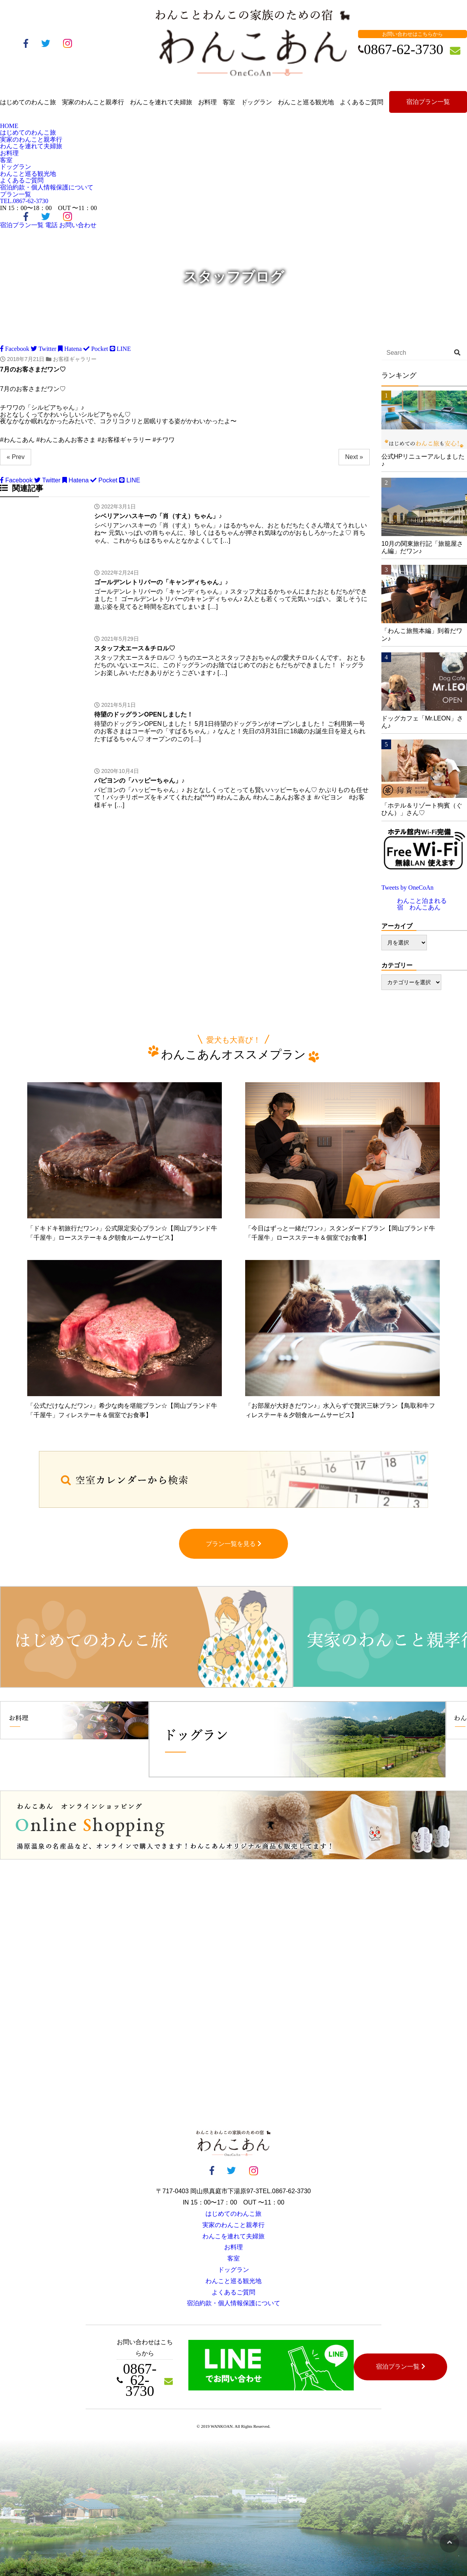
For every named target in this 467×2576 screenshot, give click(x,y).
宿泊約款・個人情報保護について (46, 187)
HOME (9, 126)
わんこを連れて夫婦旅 (161, 102)
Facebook (14, 348)
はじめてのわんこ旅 (28, 102)
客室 (229, 102)
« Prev (16, 457)
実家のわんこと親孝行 (93, 102)
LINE (120, 348)
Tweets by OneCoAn (407, 887)
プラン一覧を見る (234, 1543)
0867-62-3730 (24, 201)
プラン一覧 (15, 194)
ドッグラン (256, 102)
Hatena (70, 348)
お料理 (207, 102)
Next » (354, 457)
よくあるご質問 (361, 102)
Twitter (43, 348)
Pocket (96, 348)
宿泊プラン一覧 (428, 101)
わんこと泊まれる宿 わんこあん (422, 904)
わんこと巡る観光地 (306, 102)
